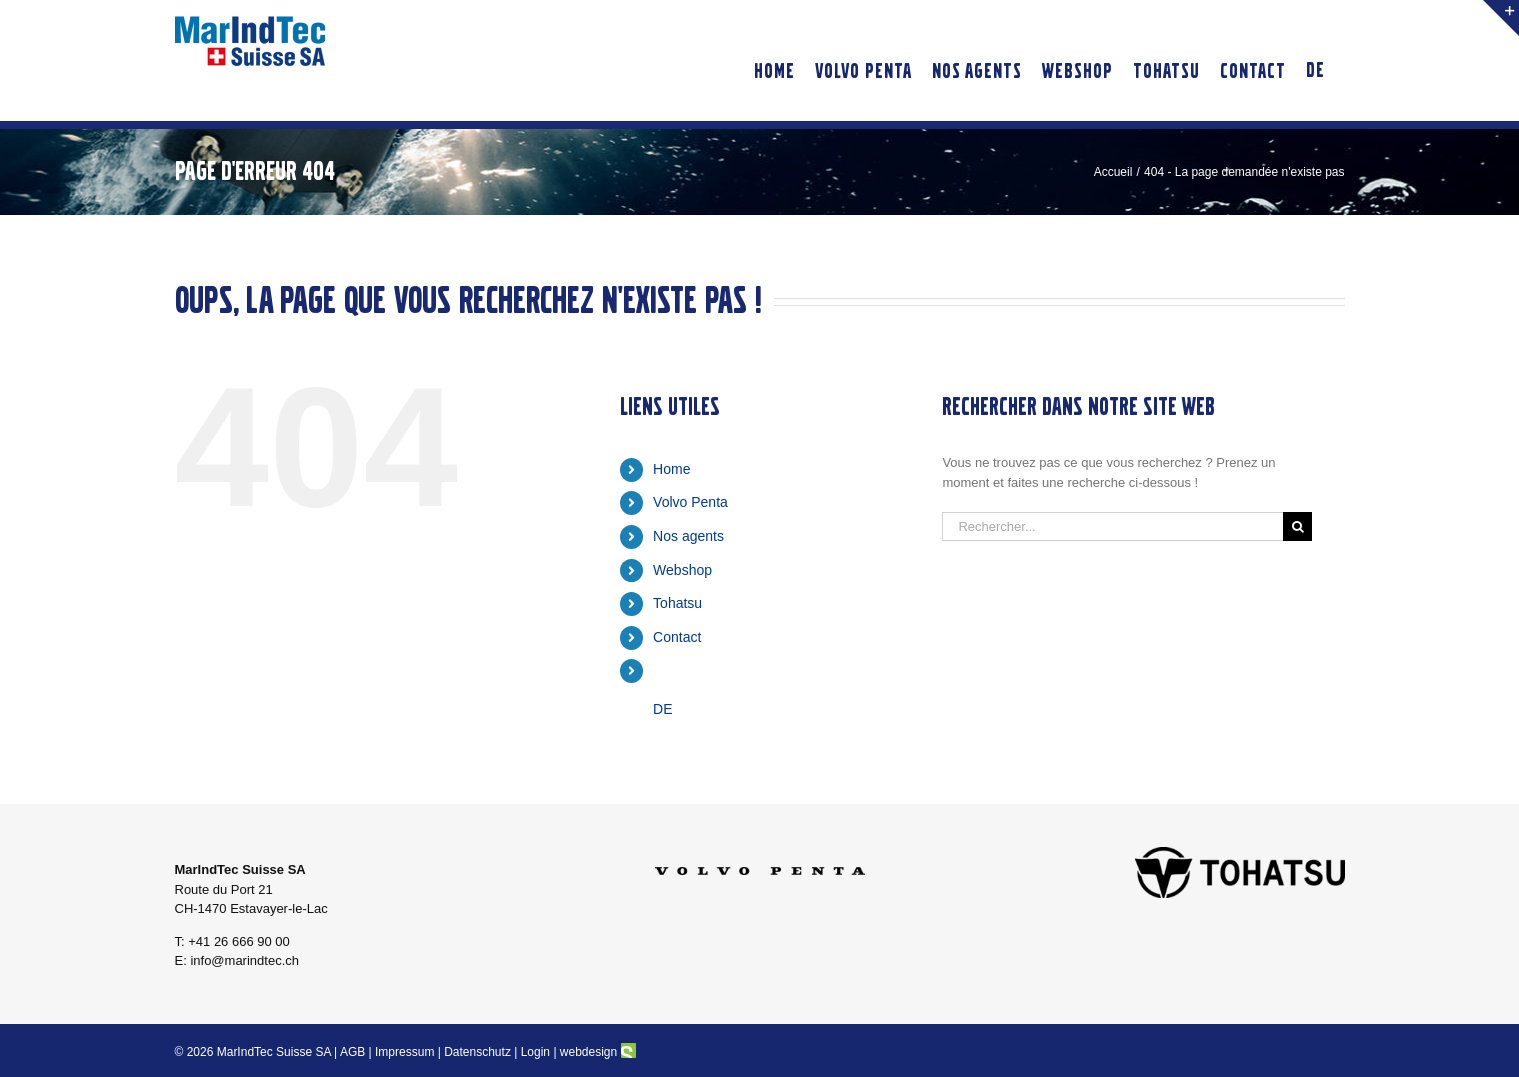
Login (535, 1052)
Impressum (404, 1052)
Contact (677, 637)
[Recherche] (1297, 526)
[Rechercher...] (1112, 526)
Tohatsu (677, 603)
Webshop (682, 570)
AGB (352, 1052)
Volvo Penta (690, 502)
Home (671, 469)
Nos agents (688, 536)
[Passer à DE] (1315, 60)
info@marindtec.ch (244, 960)
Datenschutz (477, 1052)
